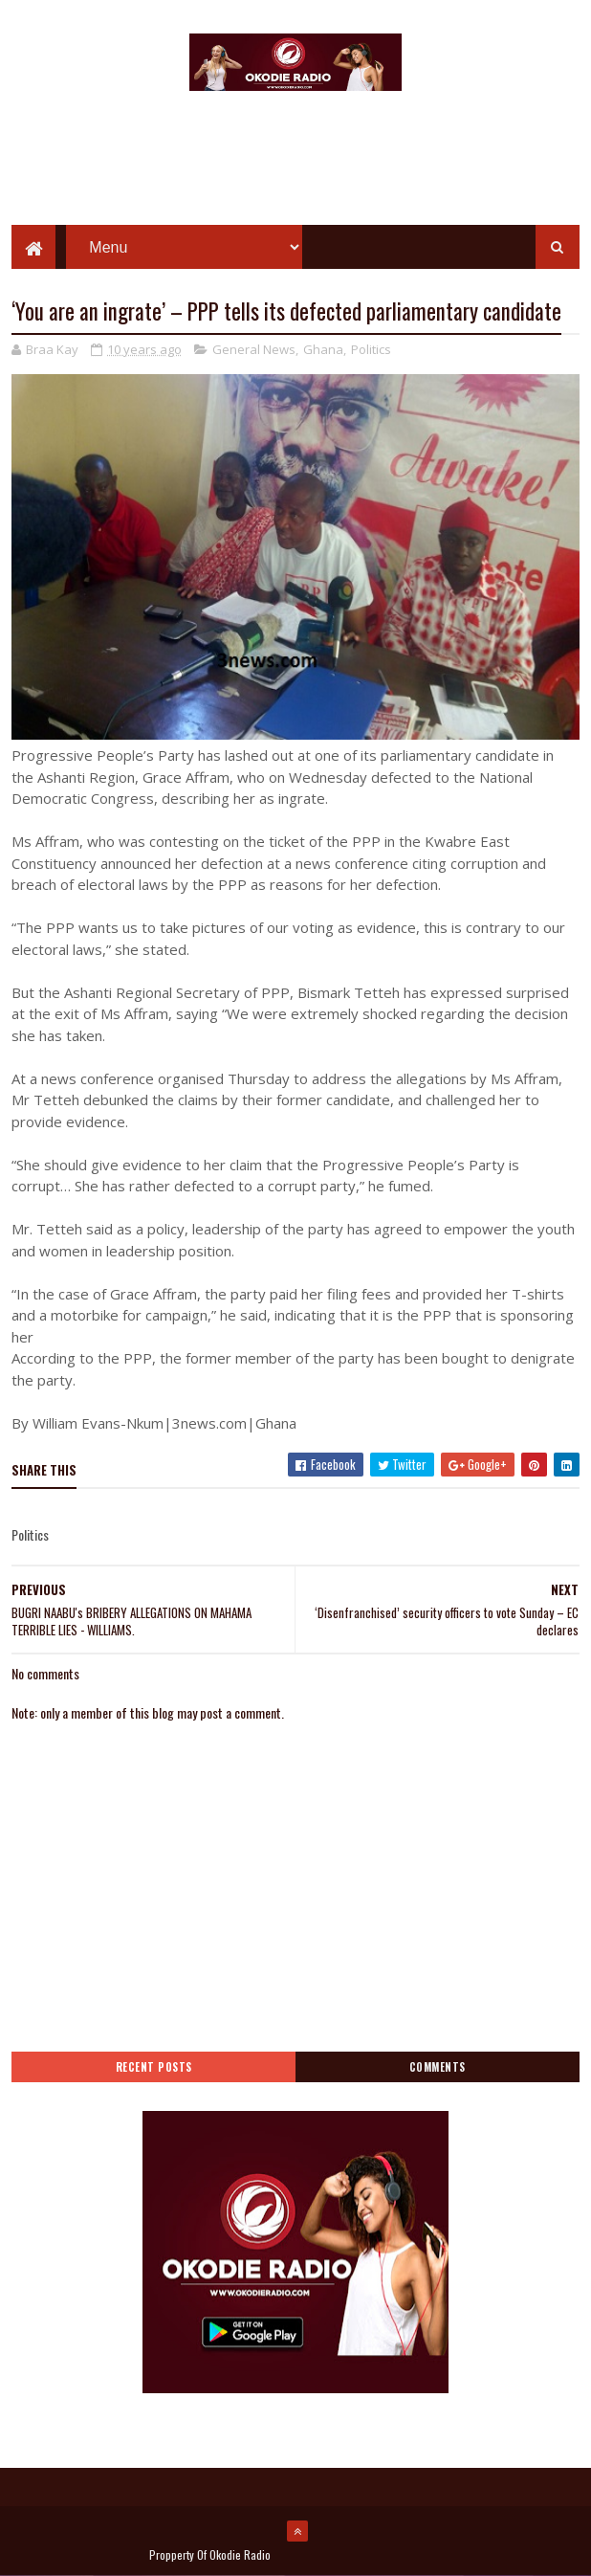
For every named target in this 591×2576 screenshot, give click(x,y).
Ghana (323, 349)
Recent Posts (154, 2067)
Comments (437, 2067)
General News (254, 349)
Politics (371, 349)
